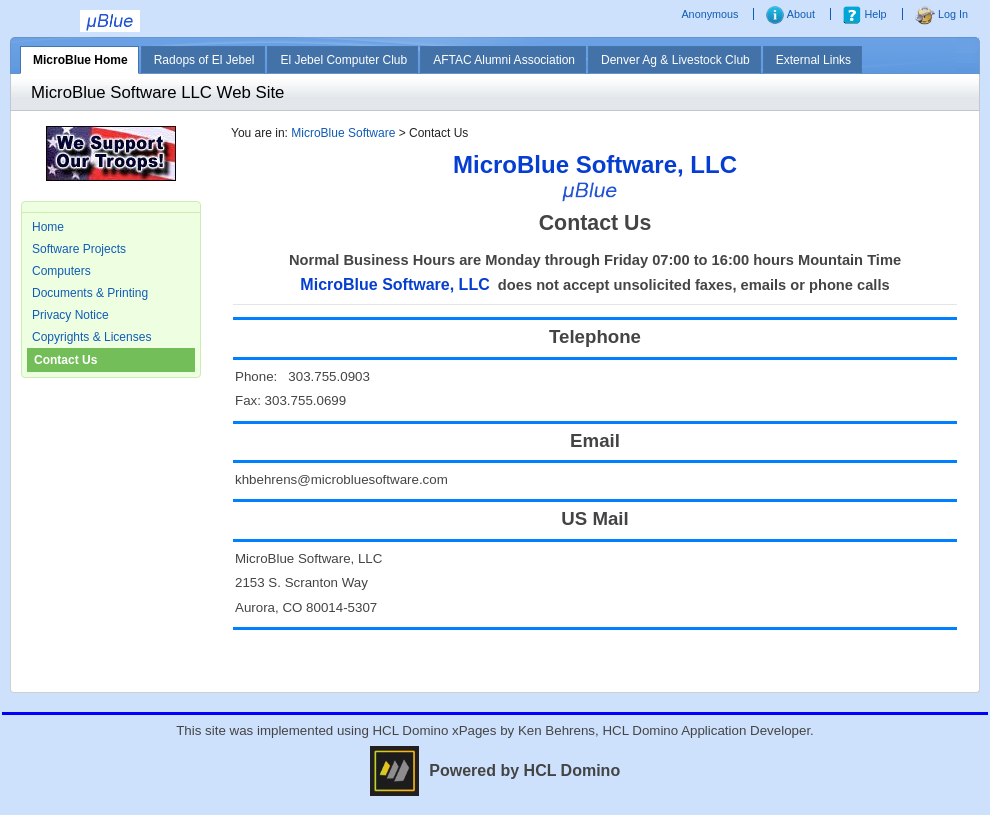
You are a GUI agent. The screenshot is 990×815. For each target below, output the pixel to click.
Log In (941, 14)
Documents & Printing (90, 293)
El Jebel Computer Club (343, 60)
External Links (813, 60)
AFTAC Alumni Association (504, 60)
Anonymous (711, 14)
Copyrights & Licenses (91, 337)
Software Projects (79, 249)
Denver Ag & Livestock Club (675, 60)
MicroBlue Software (343, 133)
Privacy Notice (70, 315)
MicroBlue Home (80, 60)
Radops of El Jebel (204, 60)
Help (864, 14)
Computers (61, 271)
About (790, 14)
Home (48, 227)
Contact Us (65, 360)
